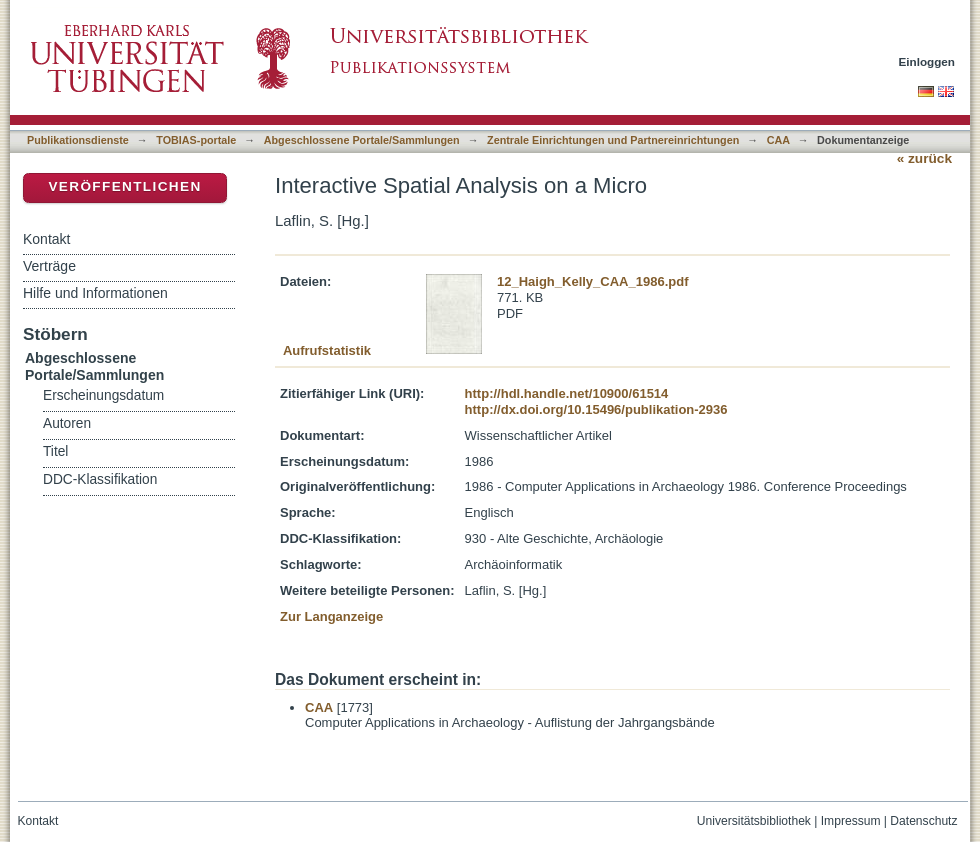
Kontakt (46, 239)
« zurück (924, 158)
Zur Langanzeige (331, 616)
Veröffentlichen (124, 186)
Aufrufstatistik (327, 350)
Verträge (49, 266)
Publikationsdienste (78, 140)
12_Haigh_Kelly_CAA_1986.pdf (592, 281)
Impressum (851, 821)
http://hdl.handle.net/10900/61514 (567, 393)
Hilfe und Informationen (95, 293)
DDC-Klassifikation (100, 479)
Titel (55, 451)
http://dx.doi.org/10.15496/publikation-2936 (596, 409)
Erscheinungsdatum (103, 395)
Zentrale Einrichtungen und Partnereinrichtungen (613, 140)
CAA (778, 140)
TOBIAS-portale (196, 140)
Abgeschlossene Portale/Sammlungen (362, 140)
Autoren (67, 423)
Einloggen (927, 61)
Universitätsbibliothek (754, 821)
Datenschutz (923, 821)
